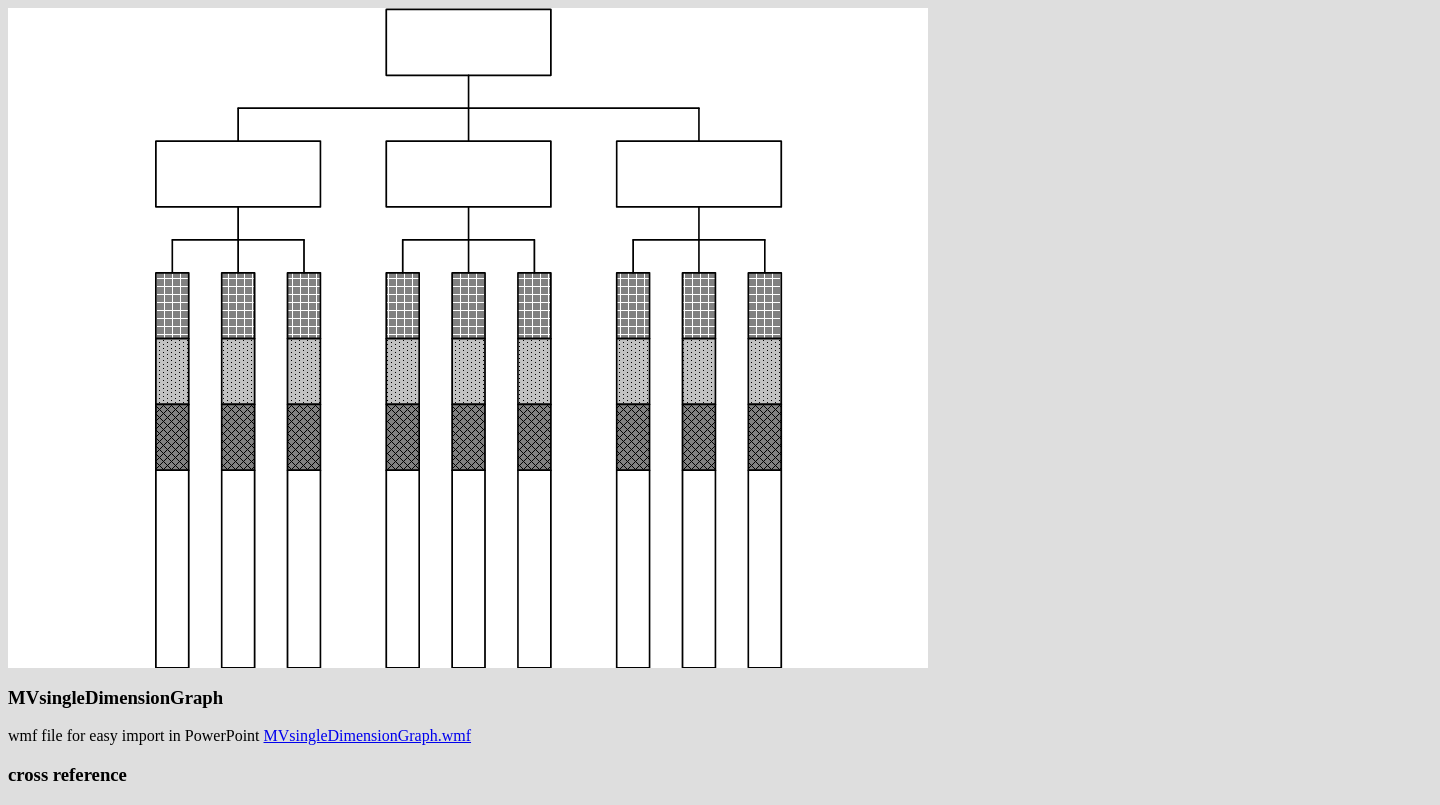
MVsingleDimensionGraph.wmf (368, 735)
